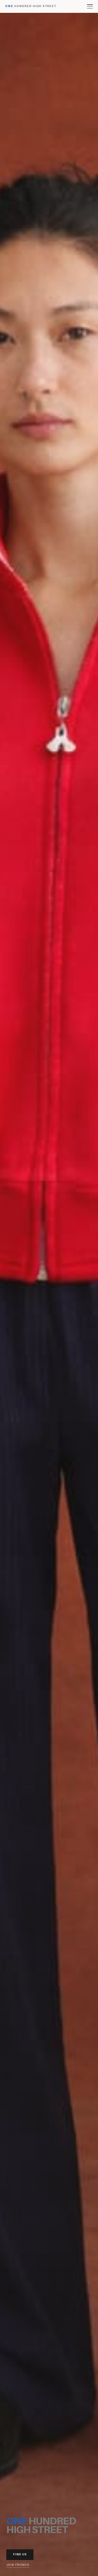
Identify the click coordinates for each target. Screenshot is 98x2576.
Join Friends (17, 2565)
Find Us (20, 2554)
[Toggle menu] (90, 6)
